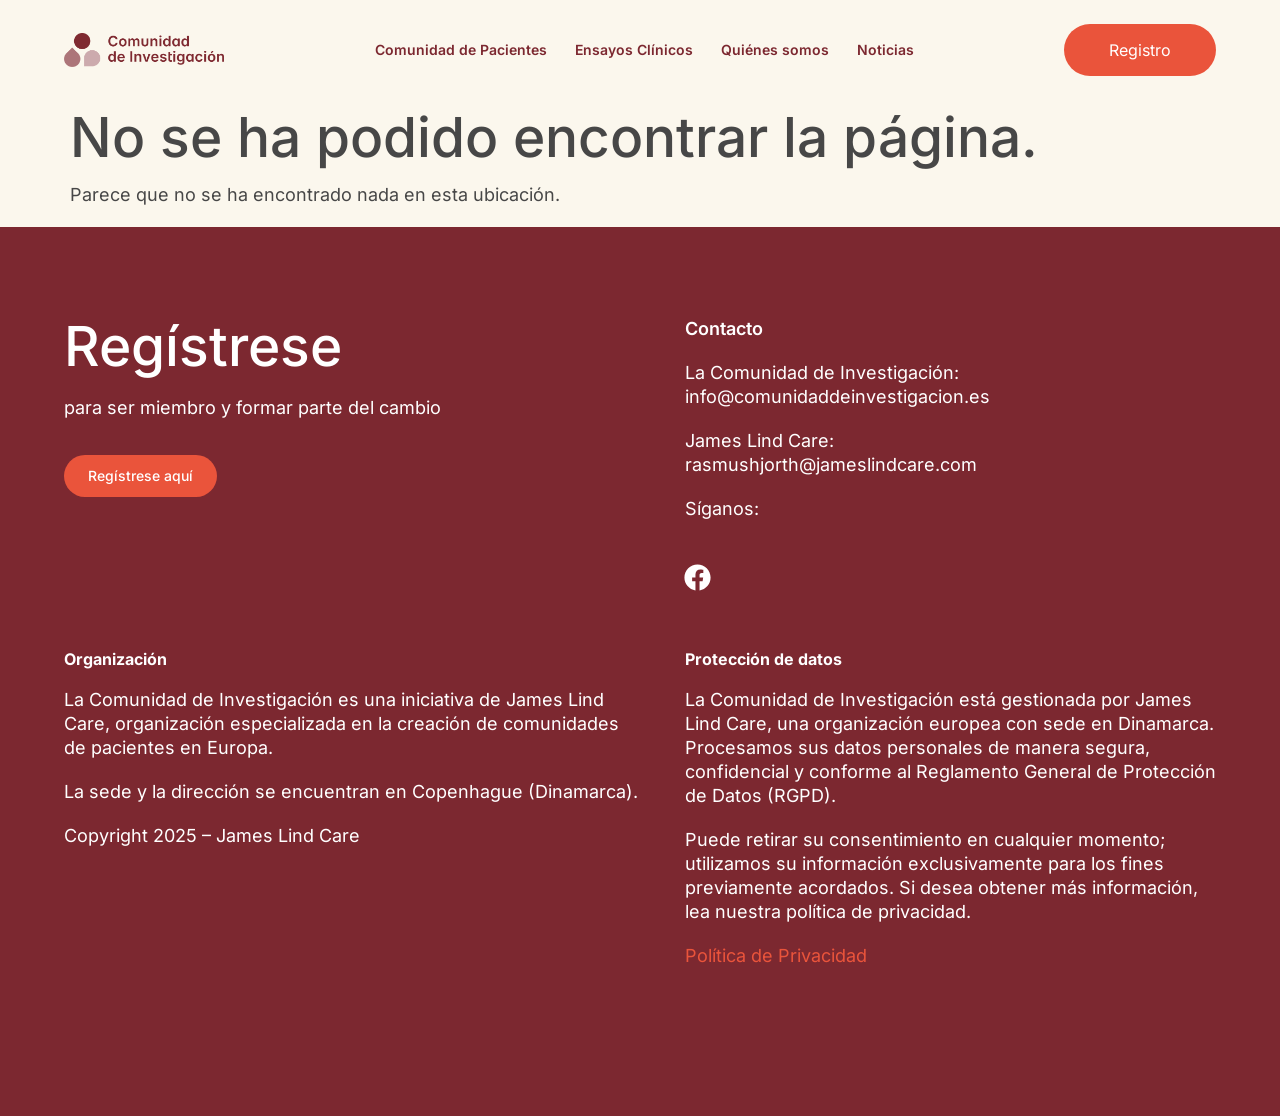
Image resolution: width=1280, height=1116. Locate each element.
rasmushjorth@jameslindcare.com (831, 464)
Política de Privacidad (776, 955)
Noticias (885, 49)
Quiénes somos (775, 49)
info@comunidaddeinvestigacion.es (837, 396)
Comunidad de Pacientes (461, 49)
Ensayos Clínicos (634, 49)
